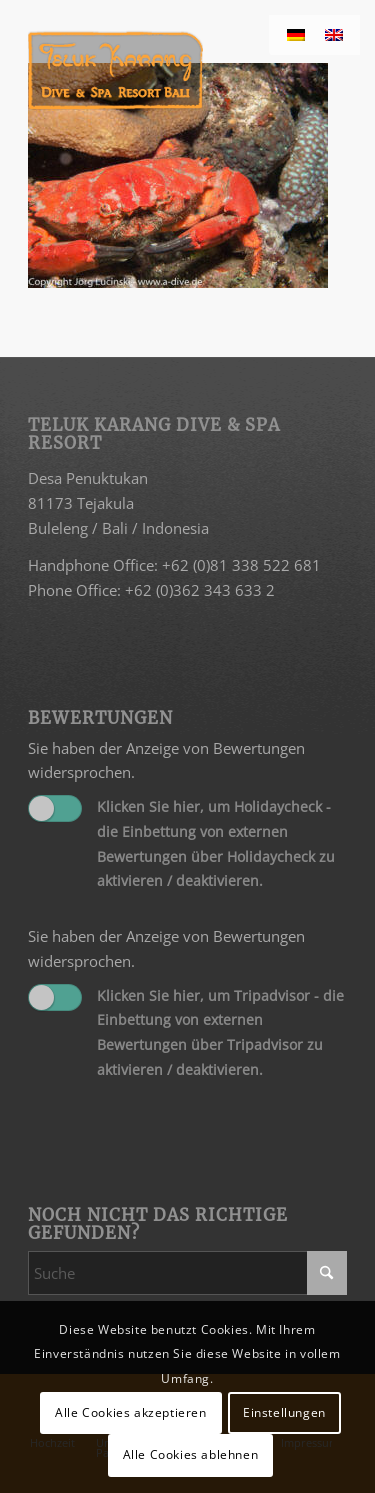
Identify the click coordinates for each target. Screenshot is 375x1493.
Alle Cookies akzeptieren (130, 1412)
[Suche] (187, 1273)
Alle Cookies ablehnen (191, 1454)
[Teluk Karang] (155, 70)
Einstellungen (284, 1412)
